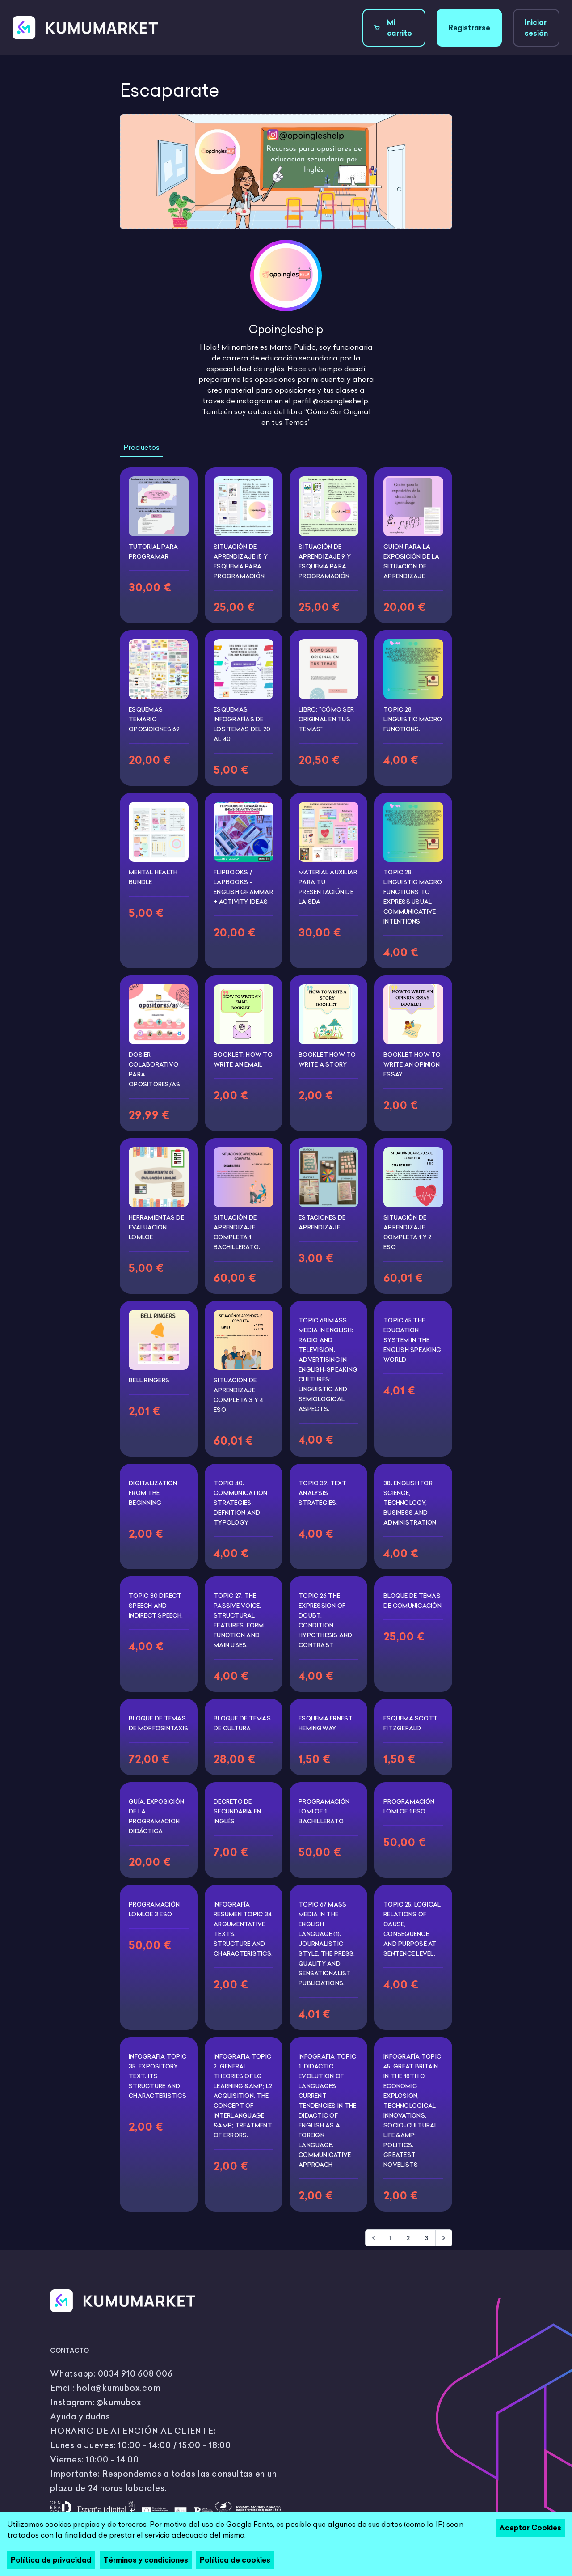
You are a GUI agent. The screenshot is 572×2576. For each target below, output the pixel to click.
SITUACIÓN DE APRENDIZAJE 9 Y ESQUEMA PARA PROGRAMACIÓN (325, 561)
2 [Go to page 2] (408, 2238)
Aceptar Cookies (530, 2527)
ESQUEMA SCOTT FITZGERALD (410, 1723)
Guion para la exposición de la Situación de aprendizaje (411, 561)
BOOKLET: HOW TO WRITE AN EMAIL (243, 1059)
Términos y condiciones (145, 2559)
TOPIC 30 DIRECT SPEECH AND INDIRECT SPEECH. (156, 1605)
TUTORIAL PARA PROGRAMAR (153, 551)
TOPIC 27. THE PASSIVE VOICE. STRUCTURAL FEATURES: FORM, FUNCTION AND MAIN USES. (239, 1620)
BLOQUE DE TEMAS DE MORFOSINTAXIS (158, 1723)
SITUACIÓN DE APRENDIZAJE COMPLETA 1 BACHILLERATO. (237, 1232)
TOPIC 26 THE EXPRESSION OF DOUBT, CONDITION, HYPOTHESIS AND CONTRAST (326, 1620)
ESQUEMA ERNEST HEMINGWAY (326, 1723)
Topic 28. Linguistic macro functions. (412, 719)
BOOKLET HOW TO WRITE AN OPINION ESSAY (412, 1064)
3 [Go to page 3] (426, 2238)
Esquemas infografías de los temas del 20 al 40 (242, 724)
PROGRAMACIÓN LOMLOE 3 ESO (154, 1909)
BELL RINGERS (149, 1380)
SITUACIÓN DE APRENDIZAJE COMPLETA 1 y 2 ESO (407, 1232)
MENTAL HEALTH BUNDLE (153, 877)
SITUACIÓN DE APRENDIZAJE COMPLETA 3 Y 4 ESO (239, 1395)
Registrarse (469, 27)
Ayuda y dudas (80, 2416)
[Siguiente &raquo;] (443, 2237)
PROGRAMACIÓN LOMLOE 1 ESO (408, 1806)
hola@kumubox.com (118, 2388)
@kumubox (119, 2402)
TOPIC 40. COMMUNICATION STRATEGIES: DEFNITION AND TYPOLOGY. (240, 1502)
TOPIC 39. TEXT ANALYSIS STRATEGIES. (323, 1492)
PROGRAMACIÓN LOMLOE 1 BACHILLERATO (324, 1811)
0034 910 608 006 (135, 2373)
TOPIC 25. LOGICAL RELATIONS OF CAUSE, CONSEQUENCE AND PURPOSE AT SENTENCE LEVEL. (412, 1929)
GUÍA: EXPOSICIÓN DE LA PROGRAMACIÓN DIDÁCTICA (156, 1816)
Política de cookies (235, 2559)
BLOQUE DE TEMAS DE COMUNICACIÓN (412, 1600)
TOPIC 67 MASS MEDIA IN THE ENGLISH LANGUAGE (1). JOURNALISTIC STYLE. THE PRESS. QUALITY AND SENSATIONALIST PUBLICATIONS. (327, 1944)
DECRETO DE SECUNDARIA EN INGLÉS (237, 1811)
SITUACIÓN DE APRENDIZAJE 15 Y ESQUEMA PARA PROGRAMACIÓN (241, 561)
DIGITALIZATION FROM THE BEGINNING (153, 1492)
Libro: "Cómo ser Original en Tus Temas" (326, 719)
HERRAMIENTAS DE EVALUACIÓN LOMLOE (156, 1227)
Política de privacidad (51, 2559)
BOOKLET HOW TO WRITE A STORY (327, 1059)
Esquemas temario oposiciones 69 (154, 719)
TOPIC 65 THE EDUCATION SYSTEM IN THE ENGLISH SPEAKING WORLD (412, 1340)
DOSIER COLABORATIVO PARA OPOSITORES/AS (154, 1069)
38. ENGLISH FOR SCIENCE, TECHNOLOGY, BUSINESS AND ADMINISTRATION (410, 1502)
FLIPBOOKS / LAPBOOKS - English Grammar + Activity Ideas (243, 887)
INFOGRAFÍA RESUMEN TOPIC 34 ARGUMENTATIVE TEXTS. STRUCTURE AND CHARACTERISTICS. (243, 1929)
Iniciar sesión (536, 28)
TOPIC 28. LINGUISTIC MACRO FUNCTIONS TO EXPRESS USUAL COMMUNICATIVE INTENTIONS (412, 897)
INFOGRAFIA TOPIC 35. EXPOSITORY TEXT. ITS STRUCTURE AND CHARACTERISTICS (157, 2076)
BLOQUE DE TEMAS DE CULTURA (242, 1723)
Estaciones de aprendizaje (322, 1222)
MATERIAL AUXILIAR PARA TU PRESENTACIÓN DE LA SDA (328, 887)
